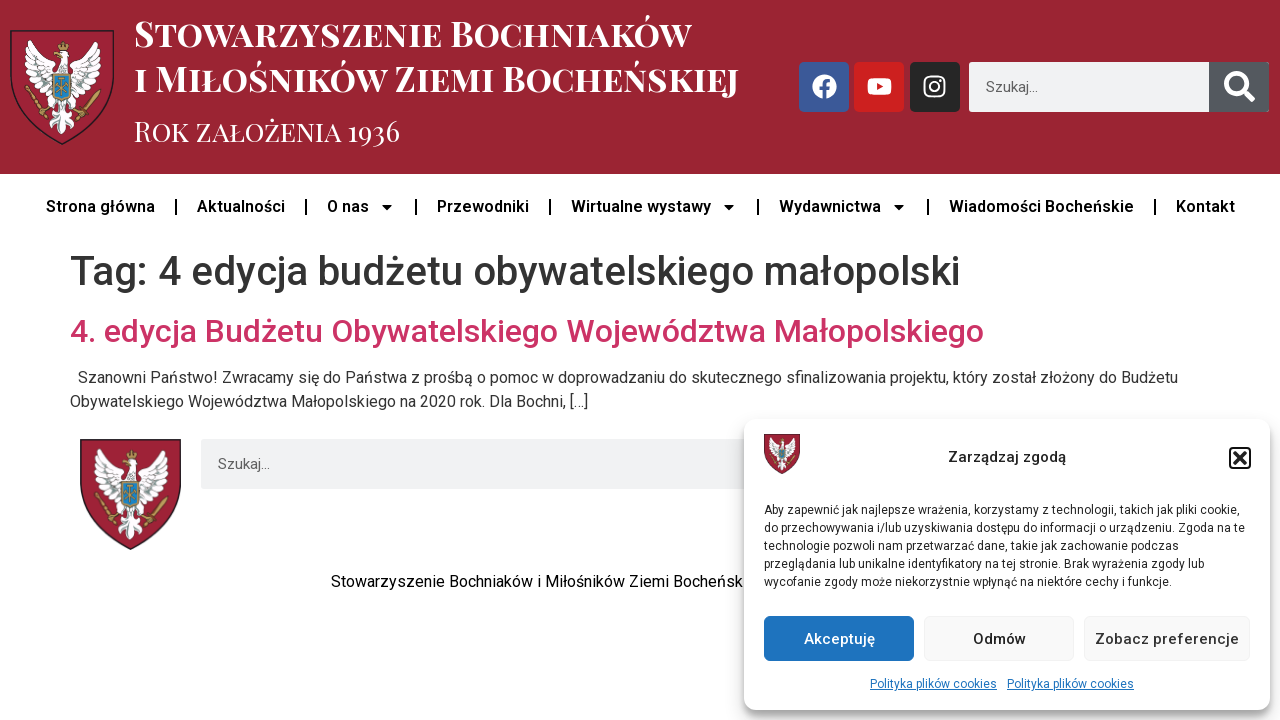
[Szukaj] (1239, 87)
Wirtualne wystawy (654, 207)
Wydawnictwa (843, 207)
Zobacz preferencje (1167, 639)
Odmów (999, 639)
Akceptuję (839, 639)
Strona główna (100, 206)
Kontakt (1205, 206)
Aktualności (241, 206)
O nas (361, 207)
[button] (1240, 458)
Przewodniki (483, 206)
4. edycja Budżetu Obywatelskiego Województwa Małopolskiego (527, 331)
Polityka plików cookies (933, 684)
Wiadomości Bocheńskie (1041, 206)
